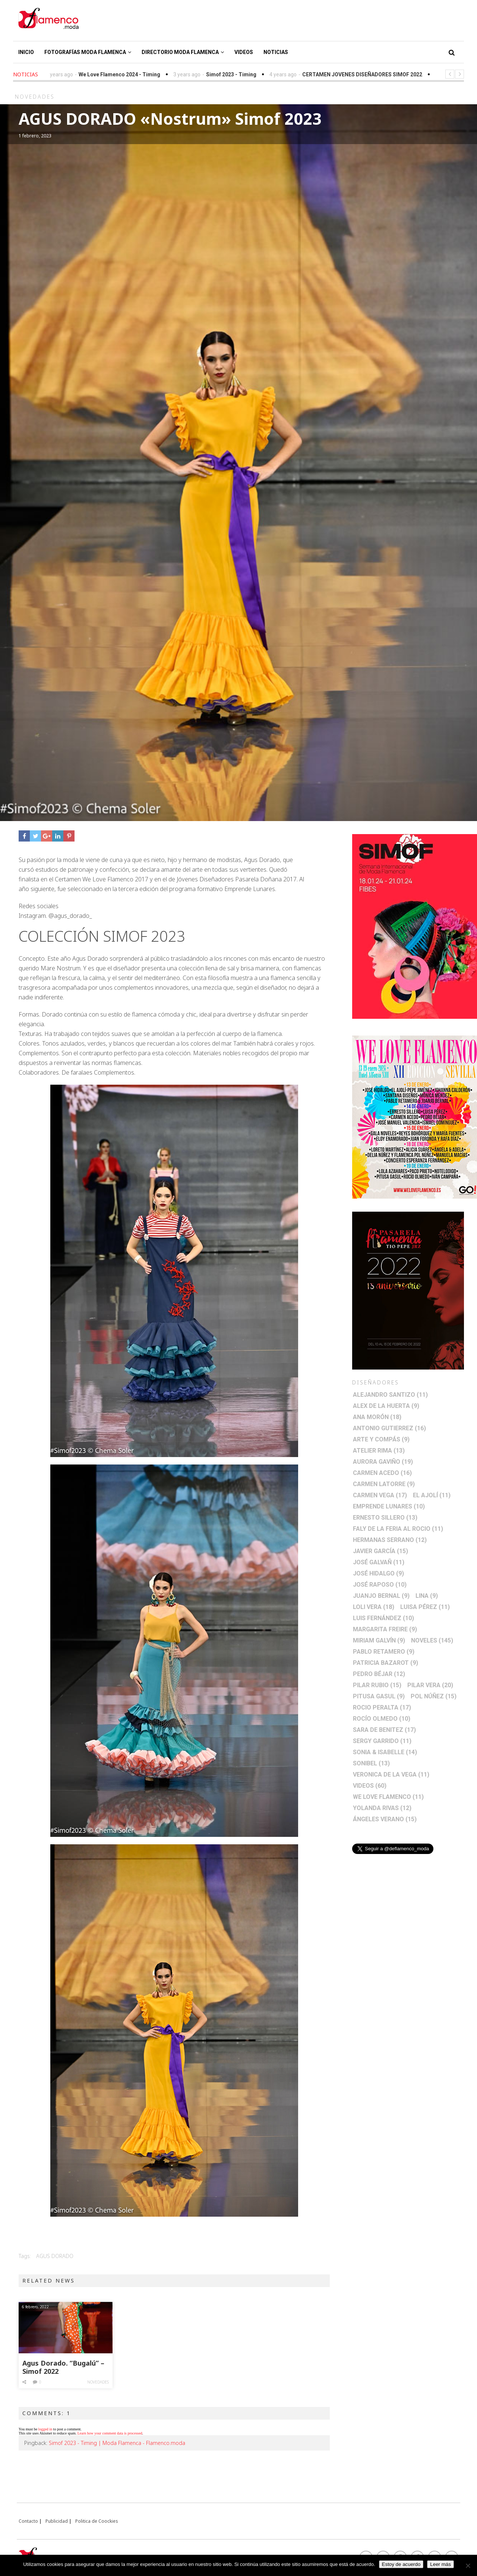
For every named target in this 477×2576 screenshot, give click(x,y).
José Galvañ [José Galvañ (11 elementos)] (378, 1562)
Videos (243, 52)
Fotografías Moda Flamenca (87, 52)
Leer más (440, 2564)
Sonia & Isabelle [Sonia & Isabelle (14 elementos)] (385, 1752)
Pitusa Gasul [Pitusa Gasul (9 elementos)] (379, 1696)
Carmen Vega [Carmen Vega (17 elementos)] (380, 1495)
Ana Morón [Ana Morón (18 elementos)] (377, 1417)
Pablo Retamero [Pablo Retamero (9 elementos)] (383, 1651)
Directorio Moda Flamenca (183, 52)
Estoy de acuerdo (401, 2564)
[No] (467, 2565)
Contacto (28, 2521)
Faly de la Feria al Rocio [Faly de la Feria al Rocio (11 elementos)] (398, 1528)
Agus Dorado (54, 2255)
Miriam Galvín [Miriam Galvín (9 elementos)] (379, 1640)
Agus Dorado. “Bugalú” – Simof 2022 (63, 2367)
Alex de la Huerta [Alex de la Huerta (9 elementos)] (386, 1405)
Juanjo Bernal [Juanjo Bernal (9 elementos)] (381, 1595)
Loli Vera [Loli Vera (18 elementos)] (373, 1606)
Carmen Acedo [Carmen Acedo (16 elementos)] (382, 1472)
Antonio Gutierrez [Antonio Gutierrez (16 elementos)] (389, 1428)
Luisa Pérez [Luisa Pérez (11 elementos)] (425, 1606)
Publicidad (56, 2521)
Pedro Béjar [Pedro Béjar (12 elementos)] (379, 1673)
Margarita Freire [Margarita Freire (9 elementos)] (385, 1629)
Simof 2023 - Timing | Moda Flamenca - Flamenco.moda (117, 2442)
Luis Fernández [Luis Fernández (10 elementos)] (383, 1618)
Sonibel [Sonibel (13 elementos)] (371, 1763)
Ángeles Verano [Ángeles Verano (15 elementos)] (385, 1819)
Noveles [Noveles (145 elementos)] (432, 1640)
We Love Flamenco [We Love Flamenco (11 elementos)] (388, 1796)
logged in (45, 2429)
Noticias (275, 52)
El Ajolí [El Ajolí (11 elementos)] (432, 1495)
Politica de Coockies (96, 2521)
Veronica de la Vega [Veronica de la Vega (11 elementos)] (391, 1774)
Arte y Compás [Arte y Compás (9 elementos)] (381, 1439)
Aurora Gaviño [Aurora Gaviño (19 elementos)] (383, 1461)
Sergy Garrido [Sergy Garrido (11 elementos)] (382, 1741)
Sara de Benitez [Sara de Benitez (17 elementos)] (384, 1729)
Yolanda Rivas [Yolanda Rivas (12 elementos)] (382, 1808)
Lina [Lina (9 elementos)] (427, 1595)
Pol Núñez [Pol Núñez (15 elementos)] (434, 1696)
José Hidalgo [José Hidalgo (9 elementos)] (378, 1573)
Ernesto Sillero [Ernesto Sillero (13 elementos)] (385, 1517)
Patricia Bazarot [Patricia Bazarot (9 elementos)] (385, 1662)
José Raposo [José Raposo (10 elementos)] (380, 1584)
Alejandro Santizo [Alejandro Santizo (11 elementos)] (390, 1394)
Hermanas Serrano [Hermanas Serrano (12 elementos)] (390, 1539)
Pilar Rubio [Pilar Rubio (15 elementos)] (377, 1685)
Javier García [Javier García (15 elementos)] (380, 1551)
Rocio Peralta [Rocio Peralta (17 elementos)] (382, 1707)
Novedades (98, 2382)
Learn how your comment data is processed (110, 2433)
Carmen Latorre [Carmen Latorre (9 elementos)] (384, 1484)
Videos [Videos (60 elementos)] (369, 1785)
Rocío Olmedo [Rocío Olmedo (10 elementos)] (381, 1718)
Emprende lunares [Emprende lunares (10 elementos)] (389, 1506)
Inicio (26, 52)
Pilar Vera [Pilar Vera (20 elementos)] (430, 1685)
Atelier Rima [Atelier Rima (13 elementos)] (379, 1450)
